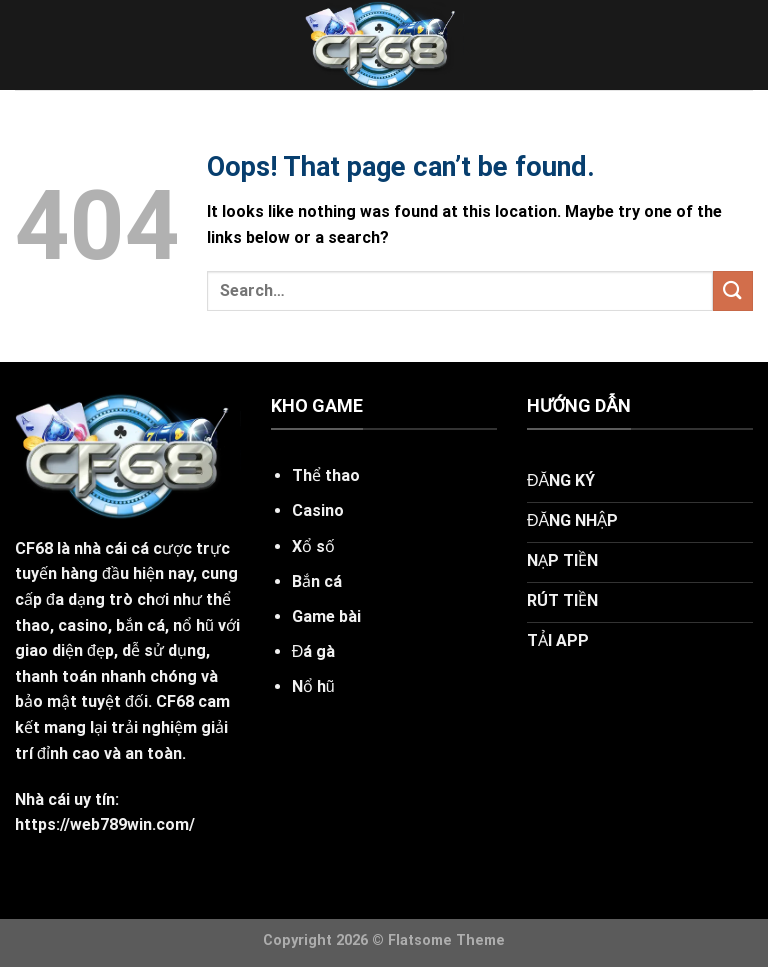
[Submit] (733, 290)
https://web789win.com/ (105, 824)
